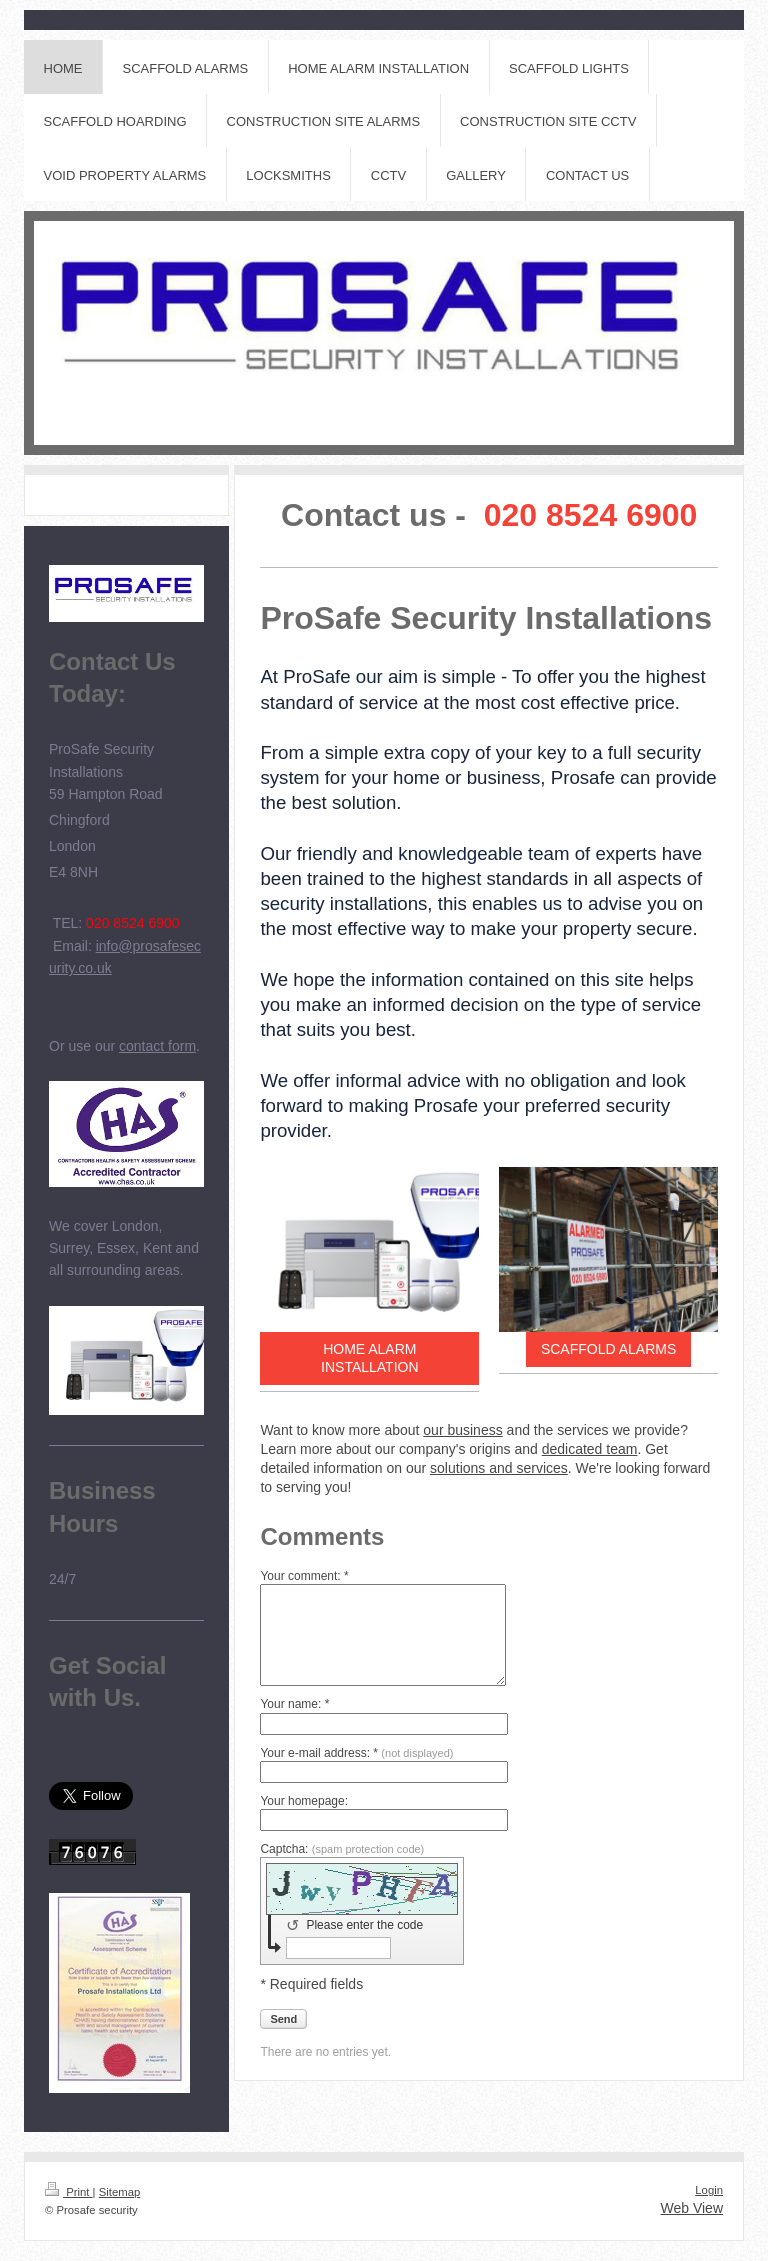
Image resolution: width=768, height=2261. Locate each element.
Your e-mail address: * (356, 1753)
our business (462, 1430)
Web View (691, 2208)
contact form (157, 1046)
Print (69, 2192)
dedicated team (590, 1449)
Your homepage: (304, 1801)
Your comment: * (304, 1576)
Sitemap (120, 2192)
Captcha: (342, 1849)
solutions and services (499, 1468)
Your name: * (294, 1704)
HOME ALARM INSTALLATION (370, 1358)
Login (709, 2190)
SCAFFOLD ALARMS (608, 1349)
